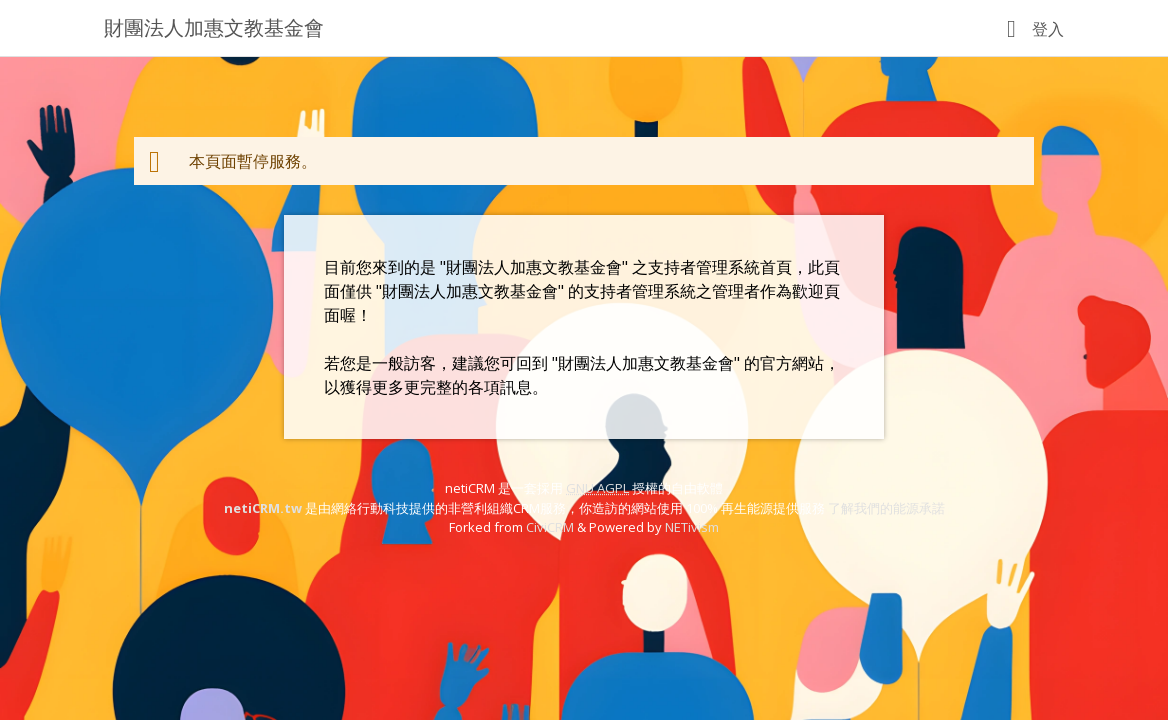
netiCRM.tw (263, 508)
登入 (1048, 29)
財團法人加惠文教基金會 (214, 27)
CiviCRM (550, 527)
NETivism (692, 527)
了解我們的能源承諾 (886, 508)
